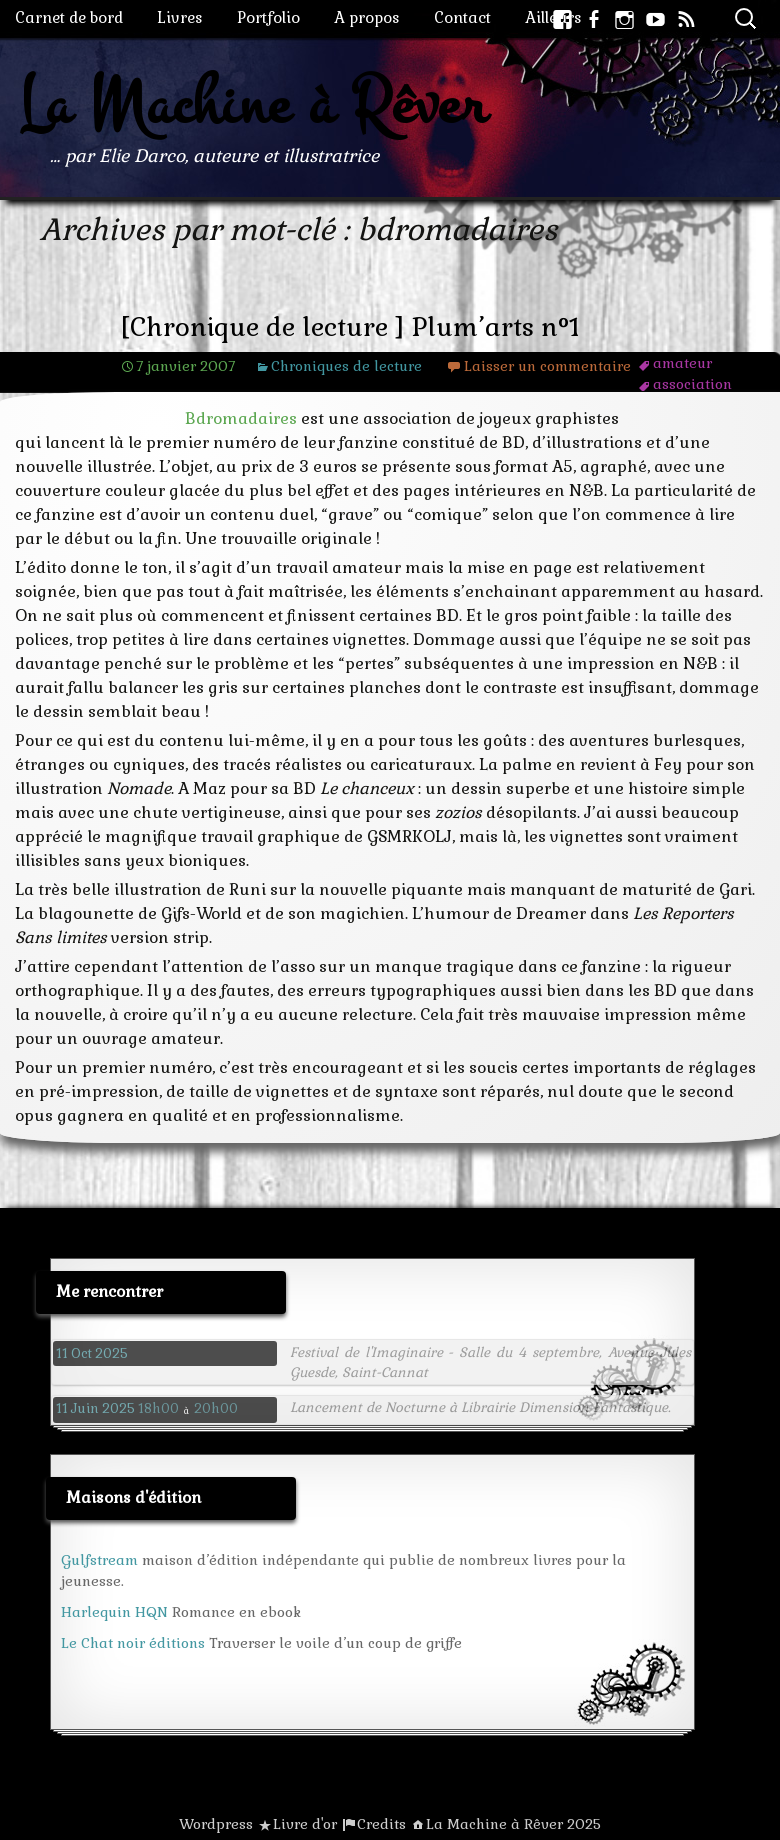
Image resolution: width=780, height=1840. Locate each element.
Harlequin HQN (114, 1612)
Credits (381, 1824)
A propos (367, 17)
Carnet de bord (69, 17)
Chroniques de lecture (346, 366)
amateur (682, 363)
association (692, 384)
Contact (462, 17)
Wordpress (216, 1824)
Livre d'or (305, 1824)
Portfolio (268, 17)
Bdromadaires (241, 418)
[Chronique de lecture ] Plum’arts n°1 (350, 327)
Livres (180, 17)
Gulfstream (99, 1560)
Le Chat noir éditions (133, 1643)
